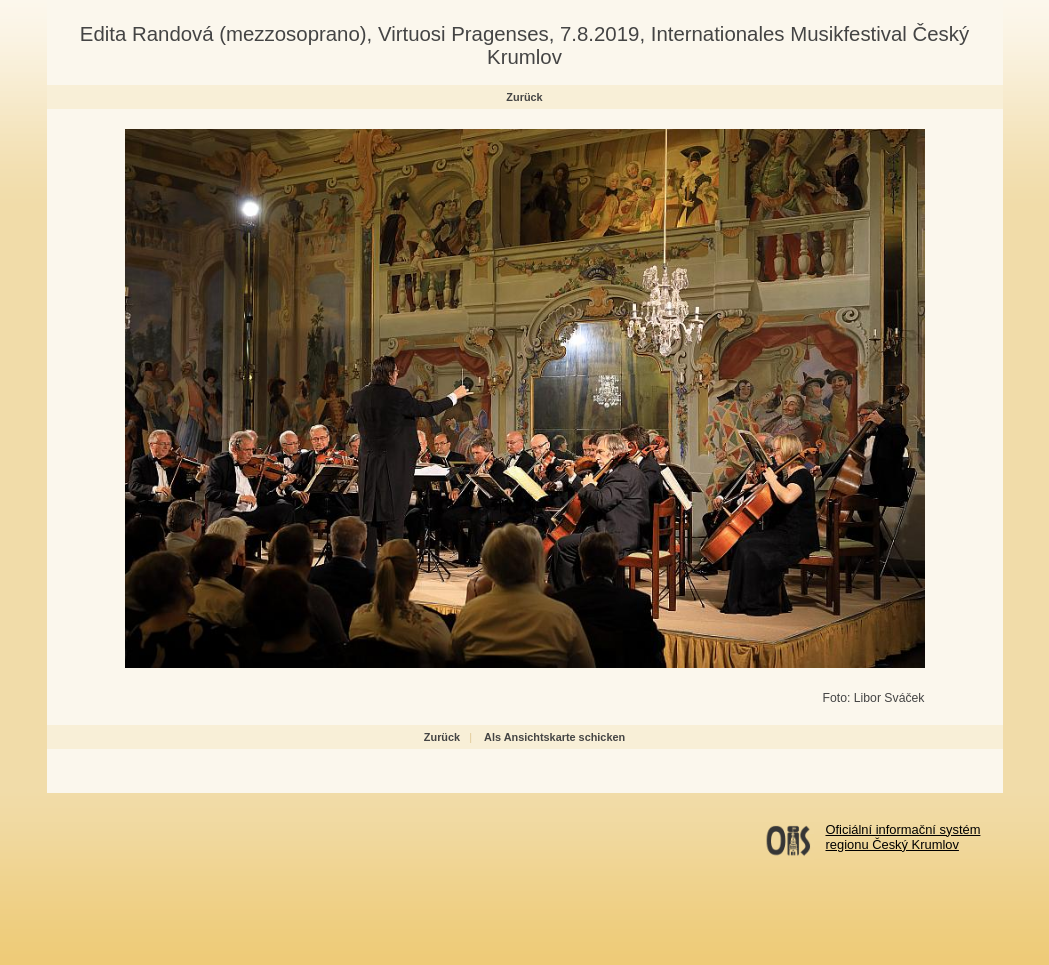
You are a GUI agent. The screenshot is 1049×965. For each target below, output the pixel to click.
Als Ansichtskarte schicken (554, 737)
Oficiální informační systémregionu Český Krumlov (903, 837)
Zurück (524, 97)
